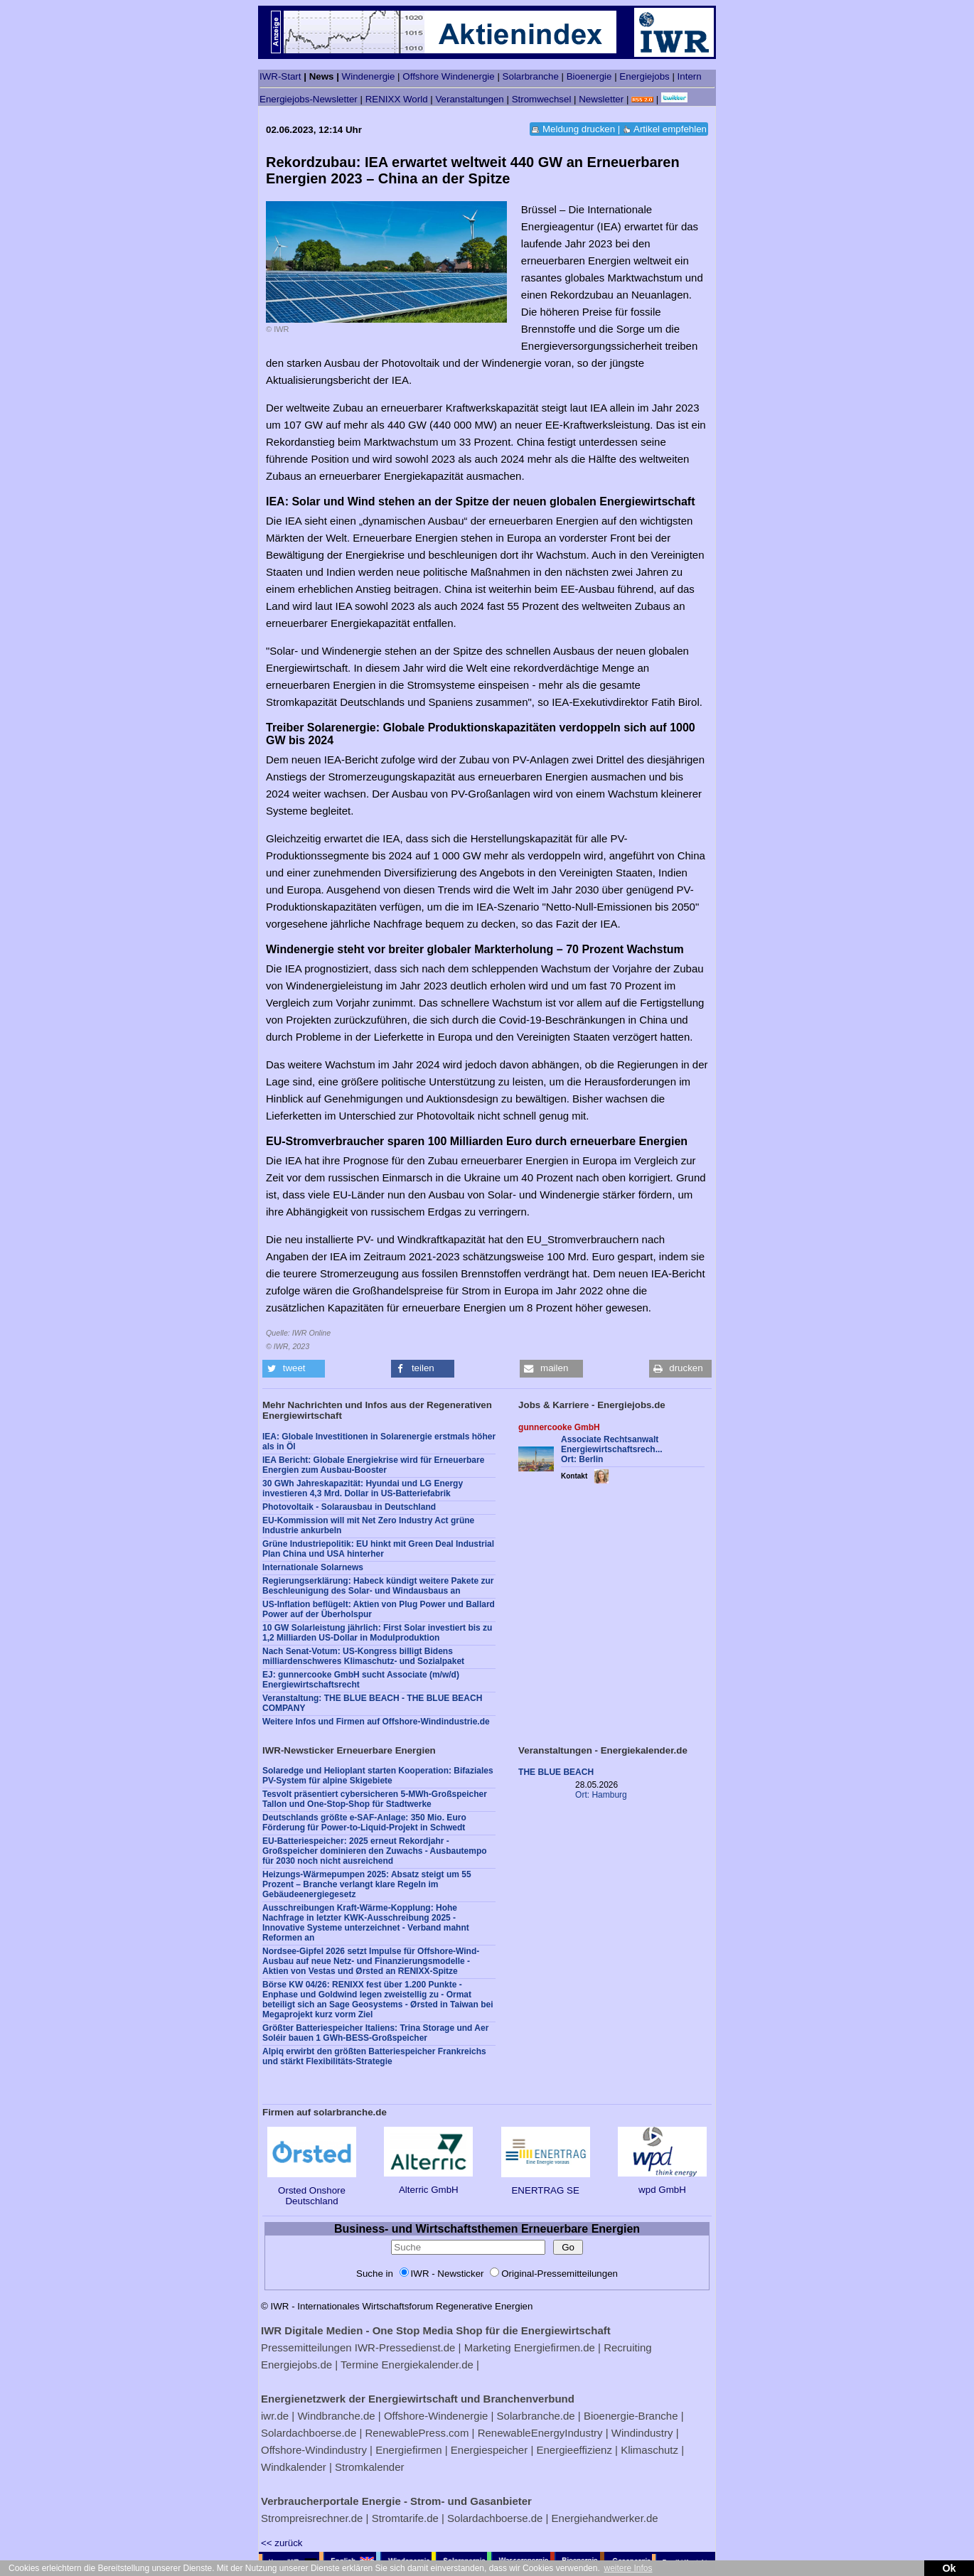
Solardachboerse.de (308, 2433)
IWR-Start (280, 76)
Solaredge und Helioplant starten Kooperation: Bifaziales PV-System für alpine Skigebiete (377, 1776)
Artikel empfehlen (670, 129)
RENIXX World (396, 99)
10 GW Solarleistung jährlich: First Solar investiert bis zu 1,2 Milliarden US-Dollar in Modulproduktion (377, 1633)
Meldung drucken (578, 129)
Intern (690, 76)
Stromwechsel (542, 99)
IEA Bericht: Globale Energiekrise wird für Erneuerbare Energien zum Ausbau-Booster (373, 1465)
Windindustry (642, 2433)
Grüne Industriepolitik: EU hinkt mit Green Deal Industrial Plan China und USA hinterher (378, 1549)
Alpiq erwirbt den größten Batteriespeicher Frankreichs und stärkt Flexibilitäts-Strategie (374, 2056)
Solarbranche (531, 76)
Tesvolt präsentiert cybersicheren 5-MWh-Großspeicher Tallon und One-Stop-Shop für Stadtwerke (374, 1799)
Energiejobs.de (296, 2364)
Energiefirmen (408, 2450)
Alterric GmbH (428, 2184)
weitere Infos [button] (628, 2568)
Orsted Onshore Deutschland (311, 2190)
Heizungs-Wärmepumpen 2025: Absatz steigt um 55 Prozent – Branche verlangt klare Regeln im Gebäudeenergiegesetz (366, 1884)
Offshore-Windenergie (436, 2416)
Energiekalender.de (427, 2364)
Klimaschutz (649, 2450)
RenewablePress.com (417, 2433)
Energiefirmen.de (554, 2347)
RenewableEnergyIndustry (540, 2433)
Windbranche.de (336, 2416)
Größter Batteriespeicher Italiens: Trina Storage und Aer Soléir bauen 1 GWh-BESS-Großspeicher (375, 2033)
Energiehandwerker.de (605, 2518)
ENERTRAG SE (545, 2185)
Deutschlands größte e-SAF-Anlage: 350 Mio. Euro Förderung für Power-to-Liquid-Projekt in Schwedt (364, 1822)
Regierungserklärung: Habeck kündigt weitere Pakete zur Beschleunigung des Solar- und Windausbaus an (377, 1586)
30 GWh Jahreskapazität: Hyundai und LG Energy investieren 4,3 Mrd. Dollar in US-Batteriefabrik (362, 1488)
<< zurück (282, 2543)
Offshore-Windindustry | (317, 2450)
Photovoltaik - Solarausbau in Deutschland (349, 1507)
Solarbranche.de (536, 2416)
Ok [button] (949, 2568)
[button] (293, 1369)
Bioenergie (589, 76)
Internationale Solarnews (312, 1567)
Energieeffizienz (573, 2450)
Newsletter (601, 99)
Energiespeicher (489, 2450)
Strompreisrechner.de (312, 2518)
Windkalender (293, 2467)
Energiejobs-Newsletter (308, 99)
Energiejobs (644, 76)
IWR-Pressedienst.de (405, 2347)
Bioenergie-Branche (631, 2416)
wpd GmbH (662, 2184)
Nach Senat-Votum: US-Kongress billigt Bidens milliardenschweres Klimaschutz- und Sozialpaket (363, 1656)
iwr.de (275, 2416)
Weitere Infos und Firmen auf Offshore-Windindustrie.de (376, 1722)
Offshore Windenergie (448, 76)
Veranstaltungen (469, 99)
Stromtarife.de (405, 2518)
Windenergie (368, 76)
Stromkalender (370, 2467)
